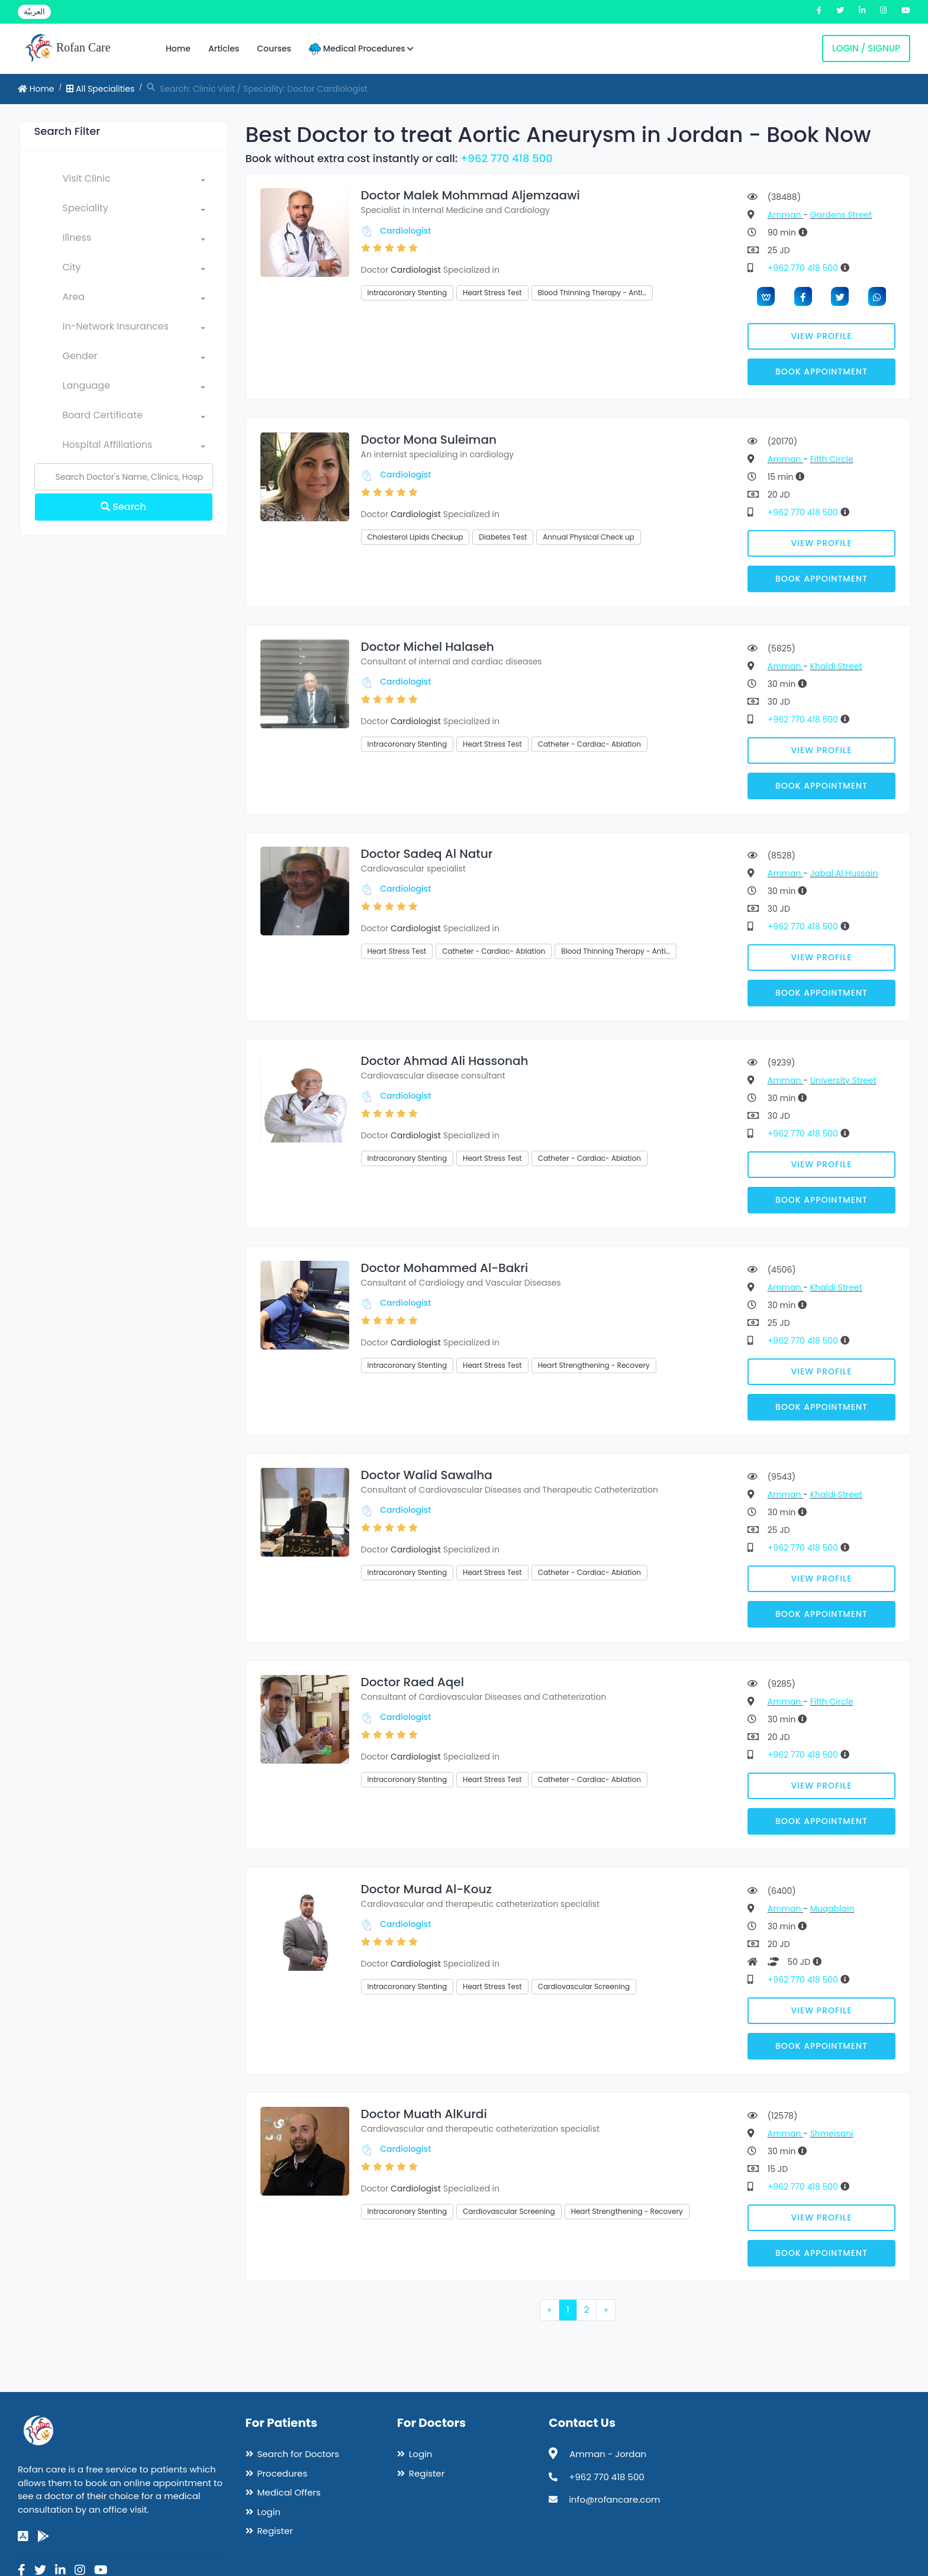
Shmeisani (831, 2133)
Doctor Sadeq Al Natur (427, 853)
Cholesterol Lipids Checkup (415, 537)
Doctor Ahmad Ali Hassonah (445, 1061)
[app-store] (23, 2536)
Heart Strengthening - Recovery (594, 1365)
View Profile (821, 336)
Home (178, 48)
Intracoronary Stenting (407, 293)
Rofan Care (67, 48)
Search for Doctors (298, 2454)
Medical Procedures (361, 49)
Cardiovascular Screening (584, 1986)
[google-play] (43, 2536)
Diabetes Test (503, 537)
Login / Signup (866, 48)
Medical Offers (289, 2492)
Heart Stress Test (492, 293)
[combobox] (134, 181)
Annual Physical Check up (588, 537)
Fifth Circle (831, 459)
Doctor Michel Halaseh (427, 646)
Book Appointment (821, 371)
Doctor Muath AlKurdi (424, 2114)
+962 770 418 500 (506, 158)
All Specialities (100, 89)
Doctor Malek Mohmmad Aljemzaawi (470, 195)
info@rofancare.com (614, 2499)
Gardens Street (841, 215)
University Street (843, 1080)
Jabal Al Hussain (844, 873)
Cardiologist (405, 231)
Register (275, 2531)
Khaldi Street (836, 666)
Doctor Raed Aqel (412, 1682)
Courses (274, 48)
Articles (223, 48)
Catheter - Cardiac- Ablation (589, 744)
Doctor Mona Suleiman (429, 439)
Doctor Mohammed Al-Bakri (445, 1268)
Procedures (282, 2473)
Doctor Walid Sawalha (426, 1475)
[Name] (123, 476)
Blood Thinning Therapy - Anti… (592, 293)
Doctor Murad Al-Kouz (426, 1889)
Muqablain (832, 1909)
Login (269, 2512)
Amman (785, 215)
